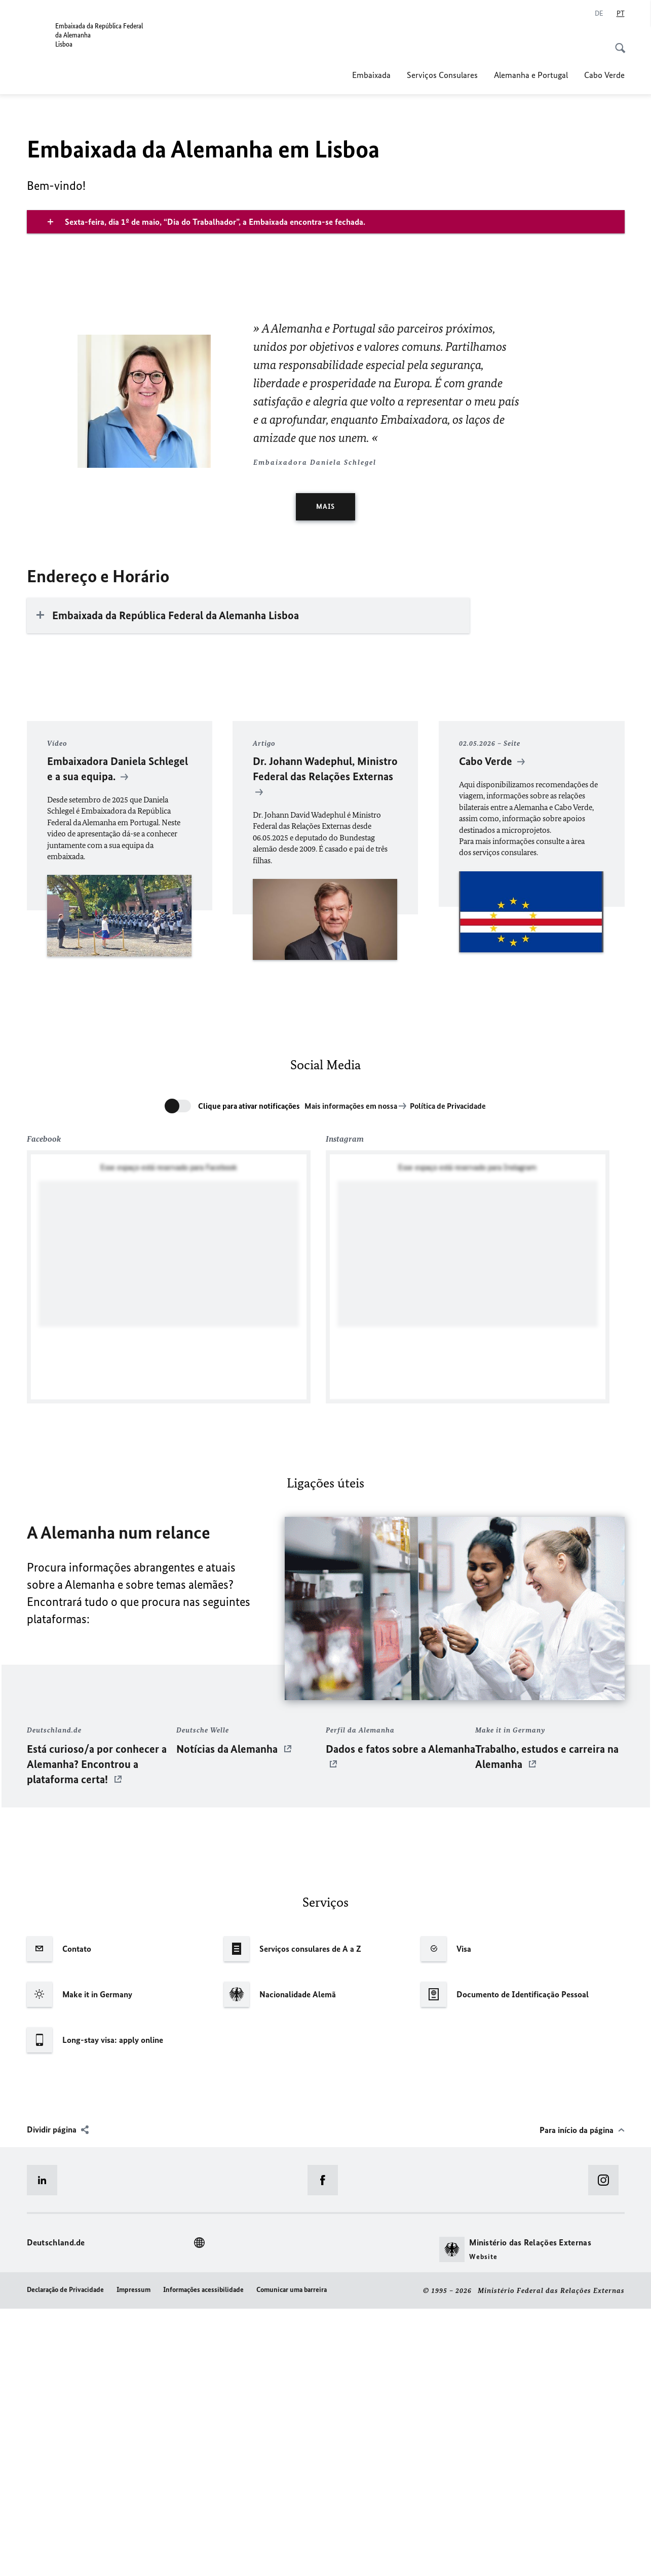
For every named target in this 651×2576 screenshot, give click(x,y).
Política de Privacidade (448, 1373)
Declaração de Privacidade (65, 2556)
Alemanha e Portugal (531, 75)
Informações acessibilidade (203, 2556)
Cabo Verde (604, 75)
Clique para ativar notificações (249, 1373)
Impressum (133, 2556)
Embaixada (371, 75)
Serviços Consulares (442, 75)
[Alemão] (599, 14)
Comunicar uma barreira (291, 2556)
